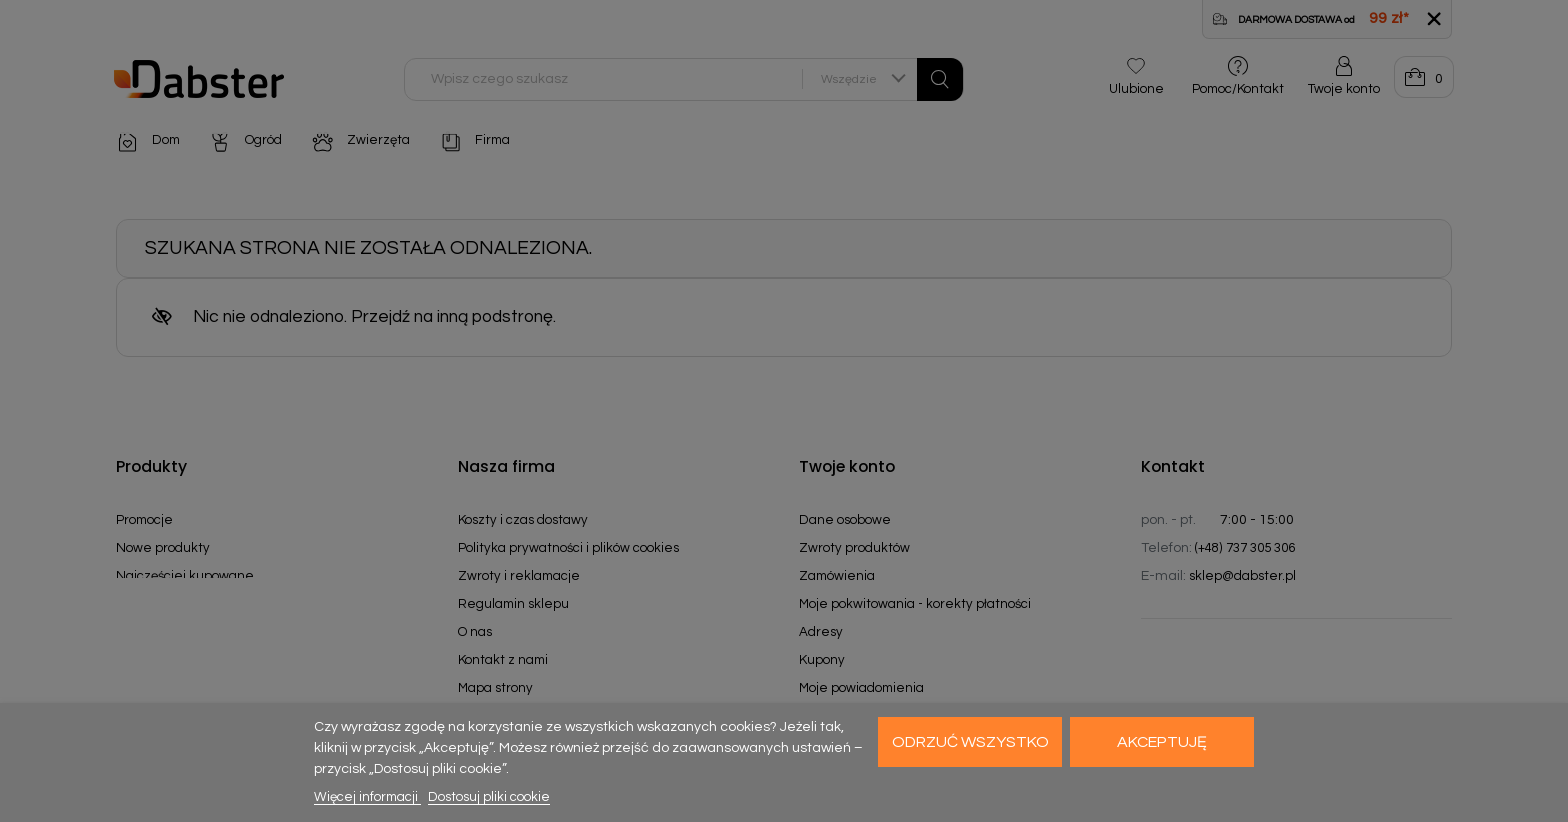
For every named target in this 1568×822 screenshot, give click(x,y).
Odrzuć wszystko (970, 742)
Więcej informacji (367, 797)
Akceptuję (1162, 742)
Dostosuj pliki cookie (489, 797)
